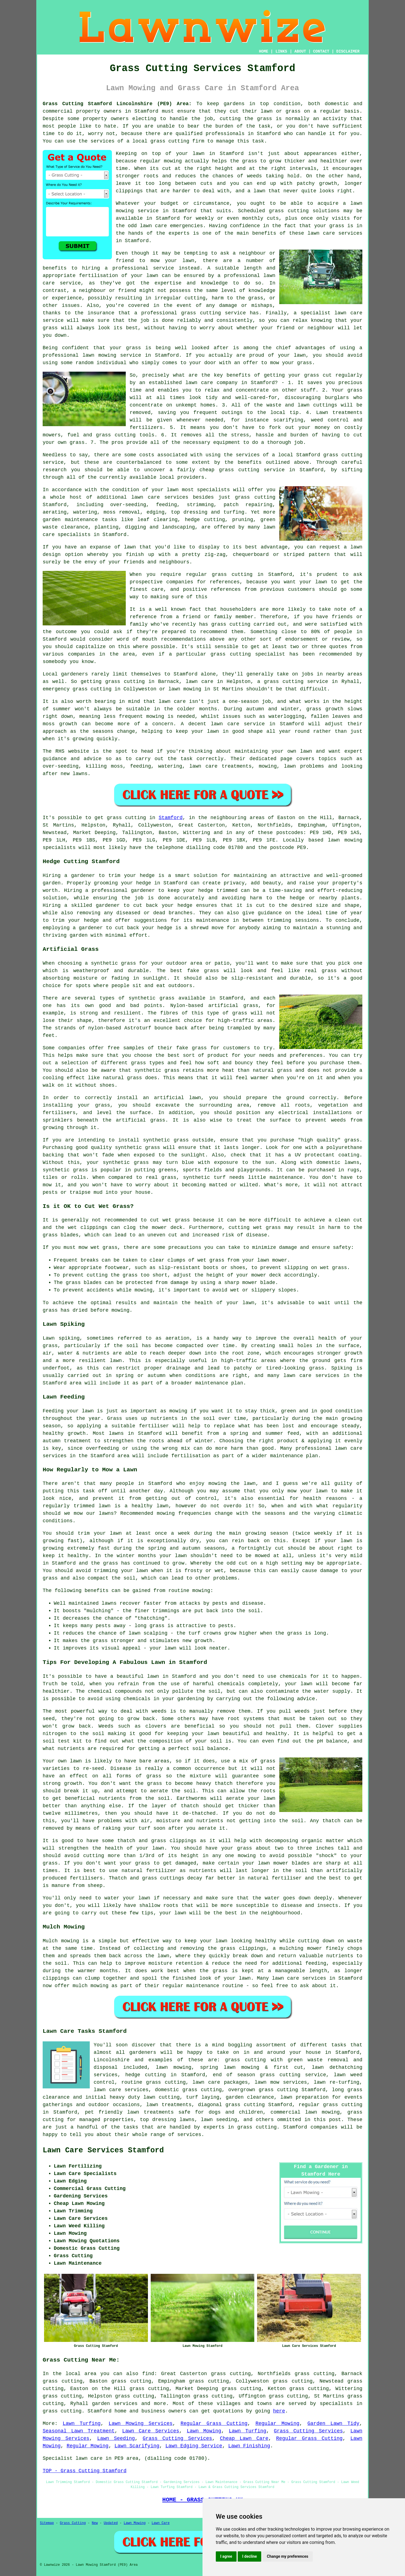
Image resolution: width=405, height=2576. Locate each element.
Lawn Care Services (150, 2431)
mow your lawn (172, 260)
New (95, 2523)
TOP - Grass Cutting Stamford (84, 2471)
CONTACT (321, 51)
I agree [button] (226, 2556)
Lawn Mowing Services (141, 2423)
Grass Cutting (73, 2523)
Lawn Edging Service (193, 2446)
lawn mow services (281, 2082)
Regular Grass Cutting (214, 2423)
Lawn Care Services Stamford (103, 2150)
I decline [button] (249, 2556)
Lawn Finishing (249, 2446)
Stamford (171, 817)
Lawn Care (161, 2523)
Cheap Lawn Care (244, 2438)
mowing (201, 1590)
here (279, 2411)
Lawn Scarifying (136, 2446)
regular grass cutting (330, 2105)
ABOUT (300, 51)
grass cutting (169, 141)
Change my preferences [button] (287, 2556)
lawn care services (159, 497)
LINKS (281, 51)
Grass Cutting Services (308, 2431)
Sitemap (47, 2523)
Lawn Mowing (204, 2431)
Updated (110, 2523)
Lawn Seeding (116, 2438)
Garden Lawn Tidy (333, 2423)
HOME (263, 51)
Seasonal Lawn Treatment (79, 2431)
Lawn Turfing (82, 2423)
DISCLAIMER (348, 51)
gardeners (142, 2052)
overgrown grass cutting (263, 2090)
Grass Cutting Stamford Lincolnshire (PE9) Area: (117, 104)
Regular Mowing (277, 2423)
